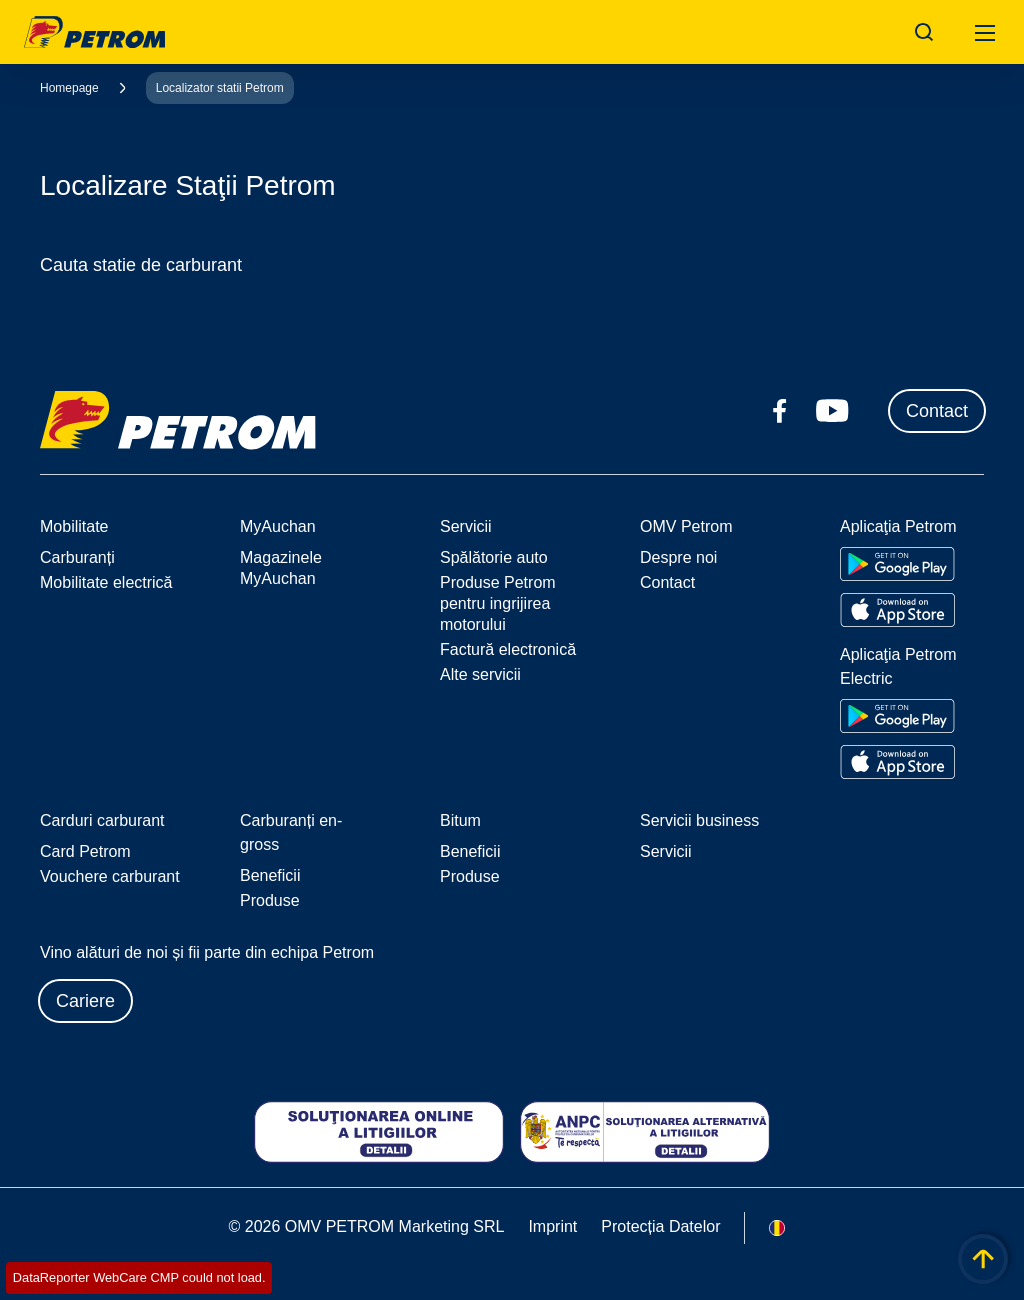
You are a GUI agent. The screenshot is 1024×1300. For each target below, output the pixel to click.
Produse (270, 900)
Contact (937, 411)
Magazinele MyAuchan (281, 568)
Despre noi (678, 557)
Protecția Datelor (660, 1226)
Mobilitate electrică (106, 582)
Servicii (666, 851)
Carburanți (77, 557)
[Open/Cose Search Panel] (924, 32)
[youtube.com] (833, 411)
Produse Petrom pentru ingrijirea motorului (498, 603)
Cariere (85, 1001)
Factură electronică (508, 649)
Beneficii (270, 875)
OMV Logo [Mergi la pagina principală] (94, 32)
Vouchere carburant (110, 876)
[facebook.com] (780, 411)
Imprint (552, 1226)
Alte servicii (480, 674)
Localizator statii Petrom (220, 88)
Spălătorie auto (494, 557)
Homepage (69, 88)
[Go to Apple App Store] (897, 610)
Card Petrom (85, 851)
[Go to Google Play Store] (897, 564)
